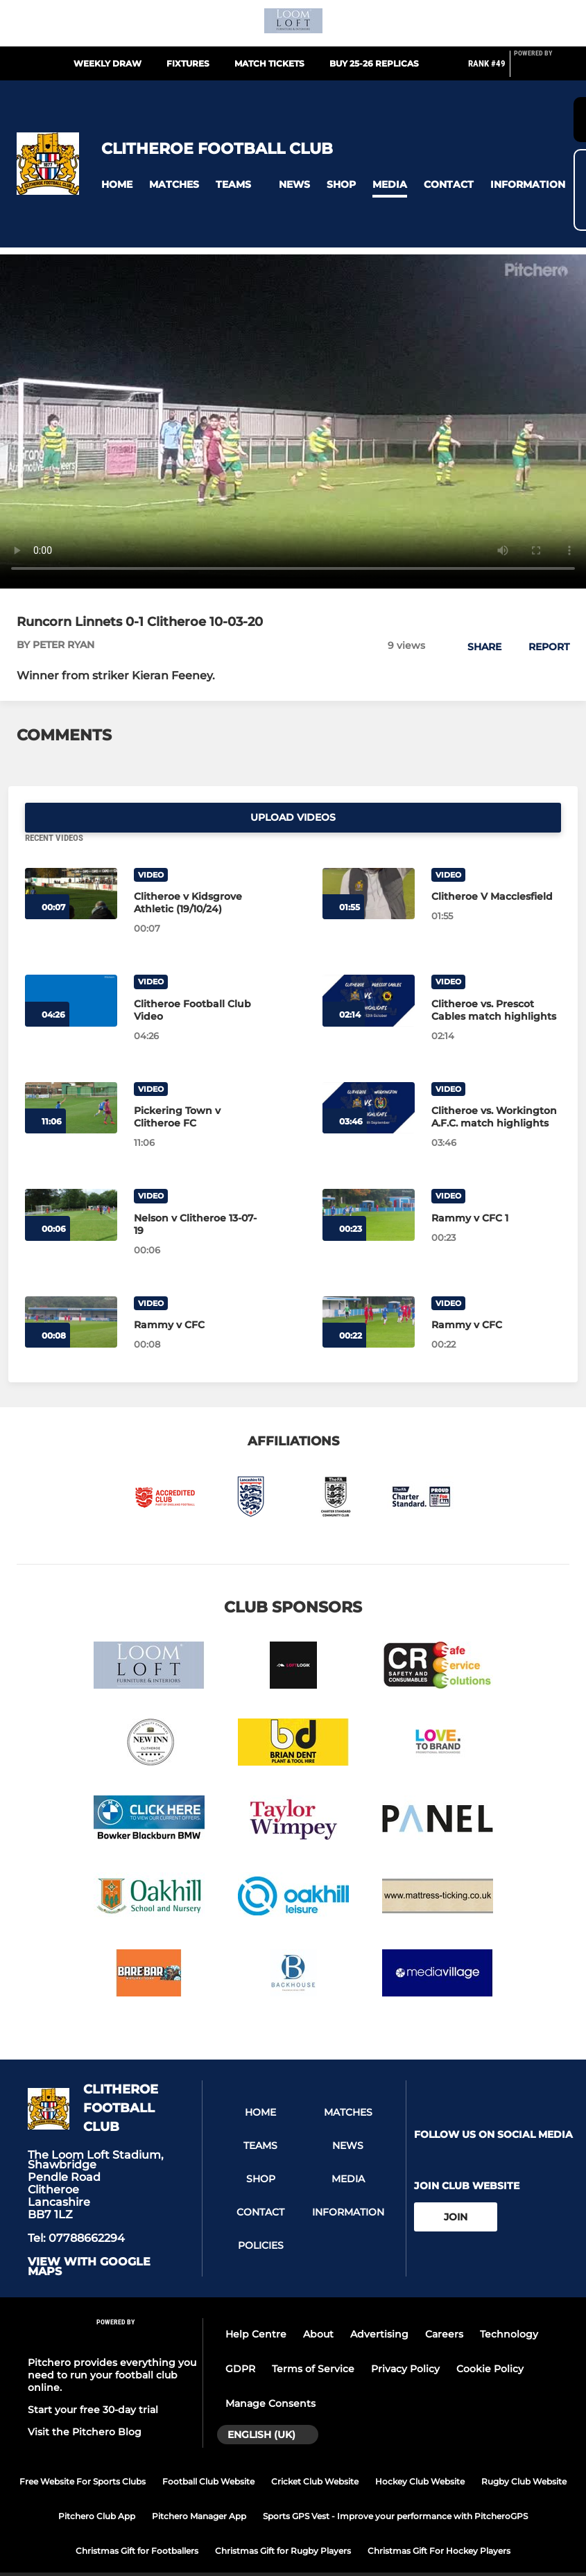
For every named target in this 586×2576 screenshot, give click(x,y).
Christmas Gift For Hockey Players (439, 2521)
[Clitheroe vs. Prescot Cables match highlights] (368, 972)
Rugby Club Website (524, 2451)
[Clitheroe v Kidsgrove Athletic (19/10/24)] (71, 864)
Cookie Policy (490, 2339)
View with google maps (89, 2237)
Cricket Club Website (315, 2451)
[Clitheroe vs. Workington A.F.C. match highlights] (368, 1078)
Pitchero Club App (96, 2486)
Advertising (379, 2305)
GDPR (240, 2339)
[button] (117, 184)
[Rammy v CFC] (71, 1293)
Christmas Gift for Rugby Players (283, 2521)
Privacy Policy (405, 2339)
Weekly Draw (107, 63)
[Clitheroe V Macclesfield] (368, 864)
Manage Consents (270, 2374)
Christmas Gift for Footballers (137, 2521)
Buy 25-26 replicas (374, 63)
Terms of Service (313, 2339)
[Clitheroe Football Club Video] (71, 972)
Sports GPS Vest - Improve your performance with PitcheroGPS (395, 2486)
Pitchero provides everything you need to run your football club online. (112, 2345)
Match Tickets (269, 63)
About (318, 2305)
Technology (509, 2305)
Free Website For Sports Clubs (82, 2451)
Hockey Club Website (420, 2451)
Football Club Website (208, 2451)
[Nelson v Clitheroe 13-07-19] (71, 1186)
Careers (444, 2305)
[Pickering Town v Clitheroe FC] (71, 1078)
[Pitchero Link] (541, 69)
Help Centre (255, 2305)
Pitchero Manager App (199, 2486)
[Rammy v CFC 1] (368, 1186)
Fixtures (187, 63)
